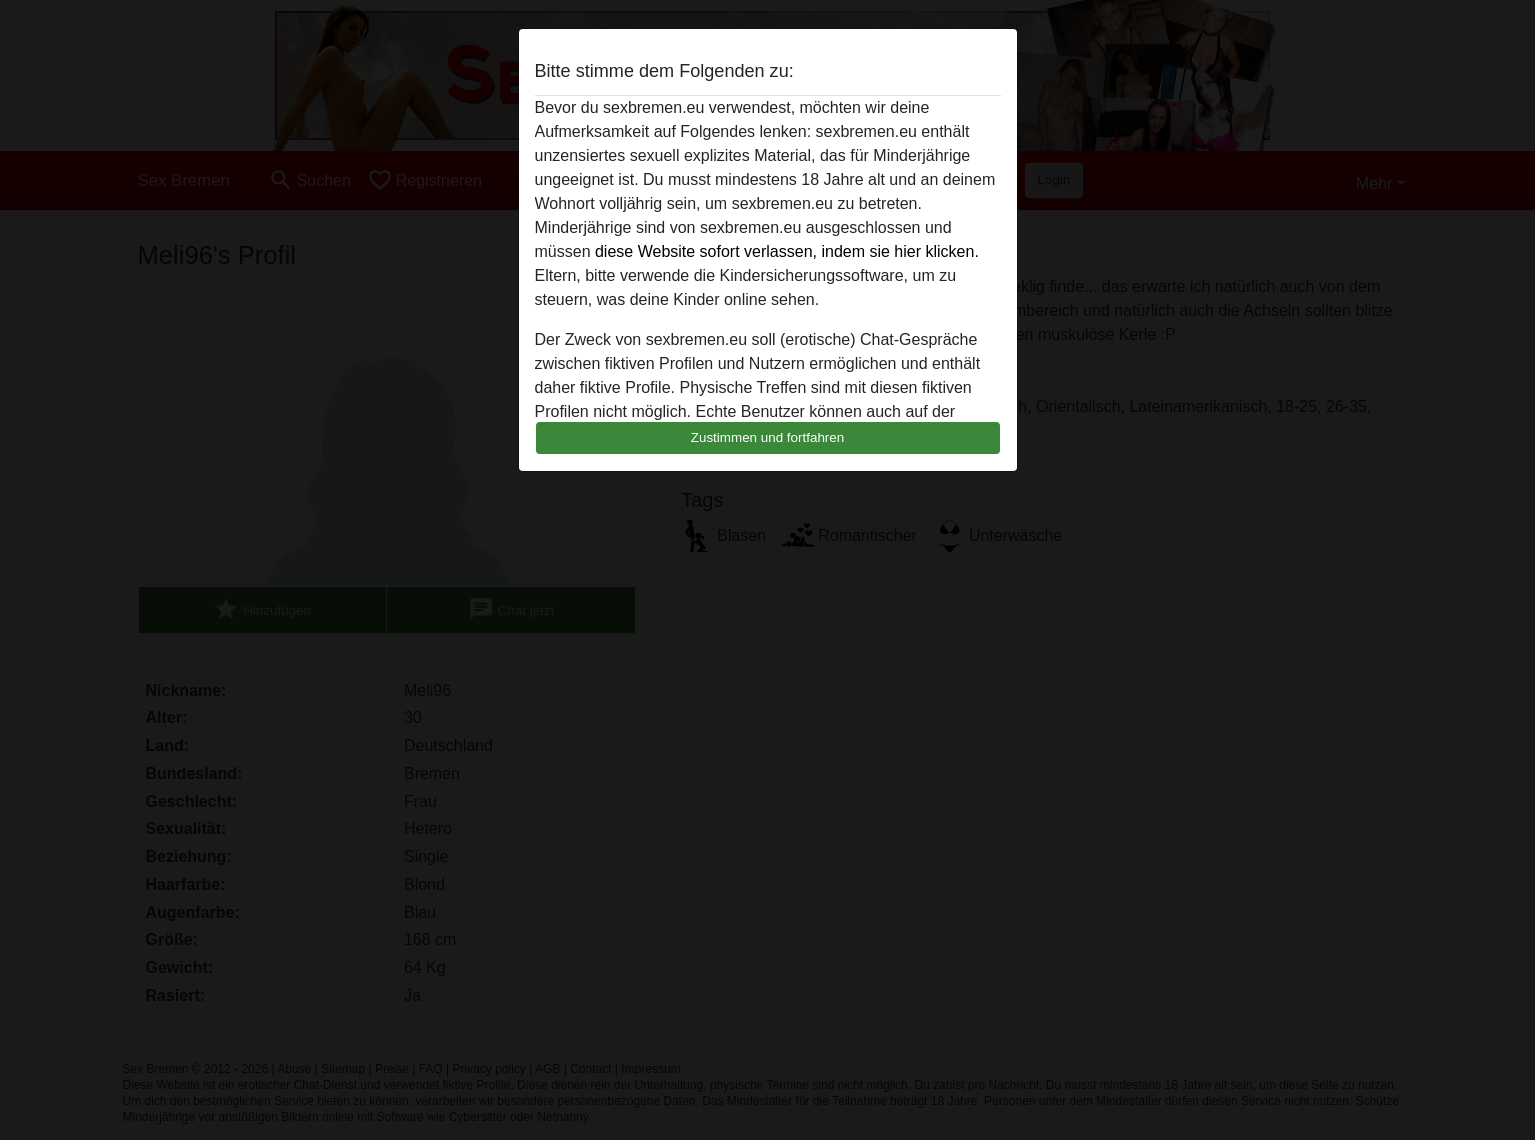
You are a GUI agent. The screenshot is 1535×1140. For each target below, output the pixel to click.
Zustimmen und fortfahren (768, 437)
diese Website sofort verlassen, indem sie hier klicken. (787, 251)
